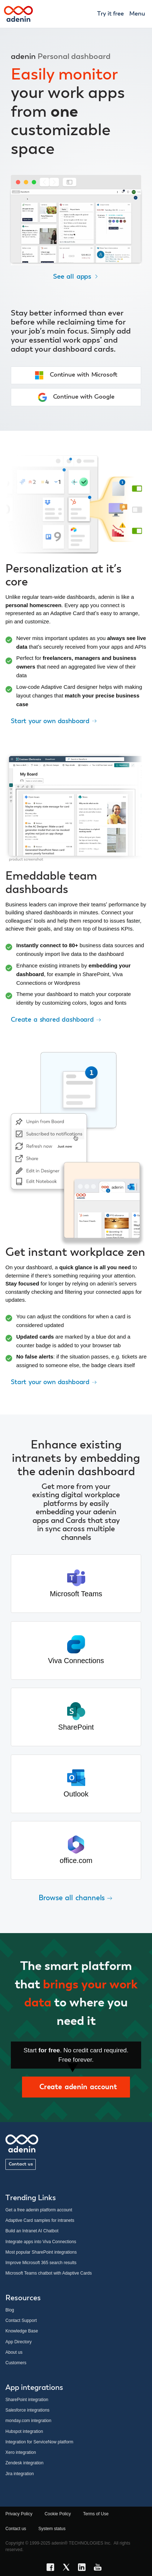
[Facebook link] (52, 2568)
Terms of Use (96, 2513)
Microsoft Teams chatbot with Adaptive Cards (48, 2273)
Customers (15, 2362)
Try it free (110, 14)
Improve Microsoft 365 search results (41, 2262)
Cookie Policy (57, 2513)
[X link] (68, 2568)
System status (51, 2528)
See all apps (76, 276)
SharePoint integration (26, 2399)
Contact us (21, 2164)
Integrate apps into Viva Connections (40, 2241)
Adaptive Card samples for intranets (39, 2220)
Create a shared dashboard (56, 1019)
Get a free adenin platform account (38, 2209)
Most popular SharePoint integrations (41, 2252)
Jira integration (19, 2473)
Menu (137, 14)
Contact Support (21, 2320)
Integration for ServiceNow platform (39, 2441)
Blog (9, 2310)
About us (13, 2352)
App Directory (18, 2341)
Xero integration (20, 2452)
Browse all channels (76, 1898)
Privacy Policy (18, 2513)
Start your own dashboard (54, 721)
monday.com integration (28, 2420)
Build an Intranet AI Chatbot (31, 2230)
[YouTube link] (99, 2568)
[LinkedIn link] (83, 2568)
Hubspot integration (24, 2431)
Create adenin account (76, 2087)
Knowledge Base (21, 2331)
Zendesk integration (24, 2462)
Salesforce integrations (27, 2410)
